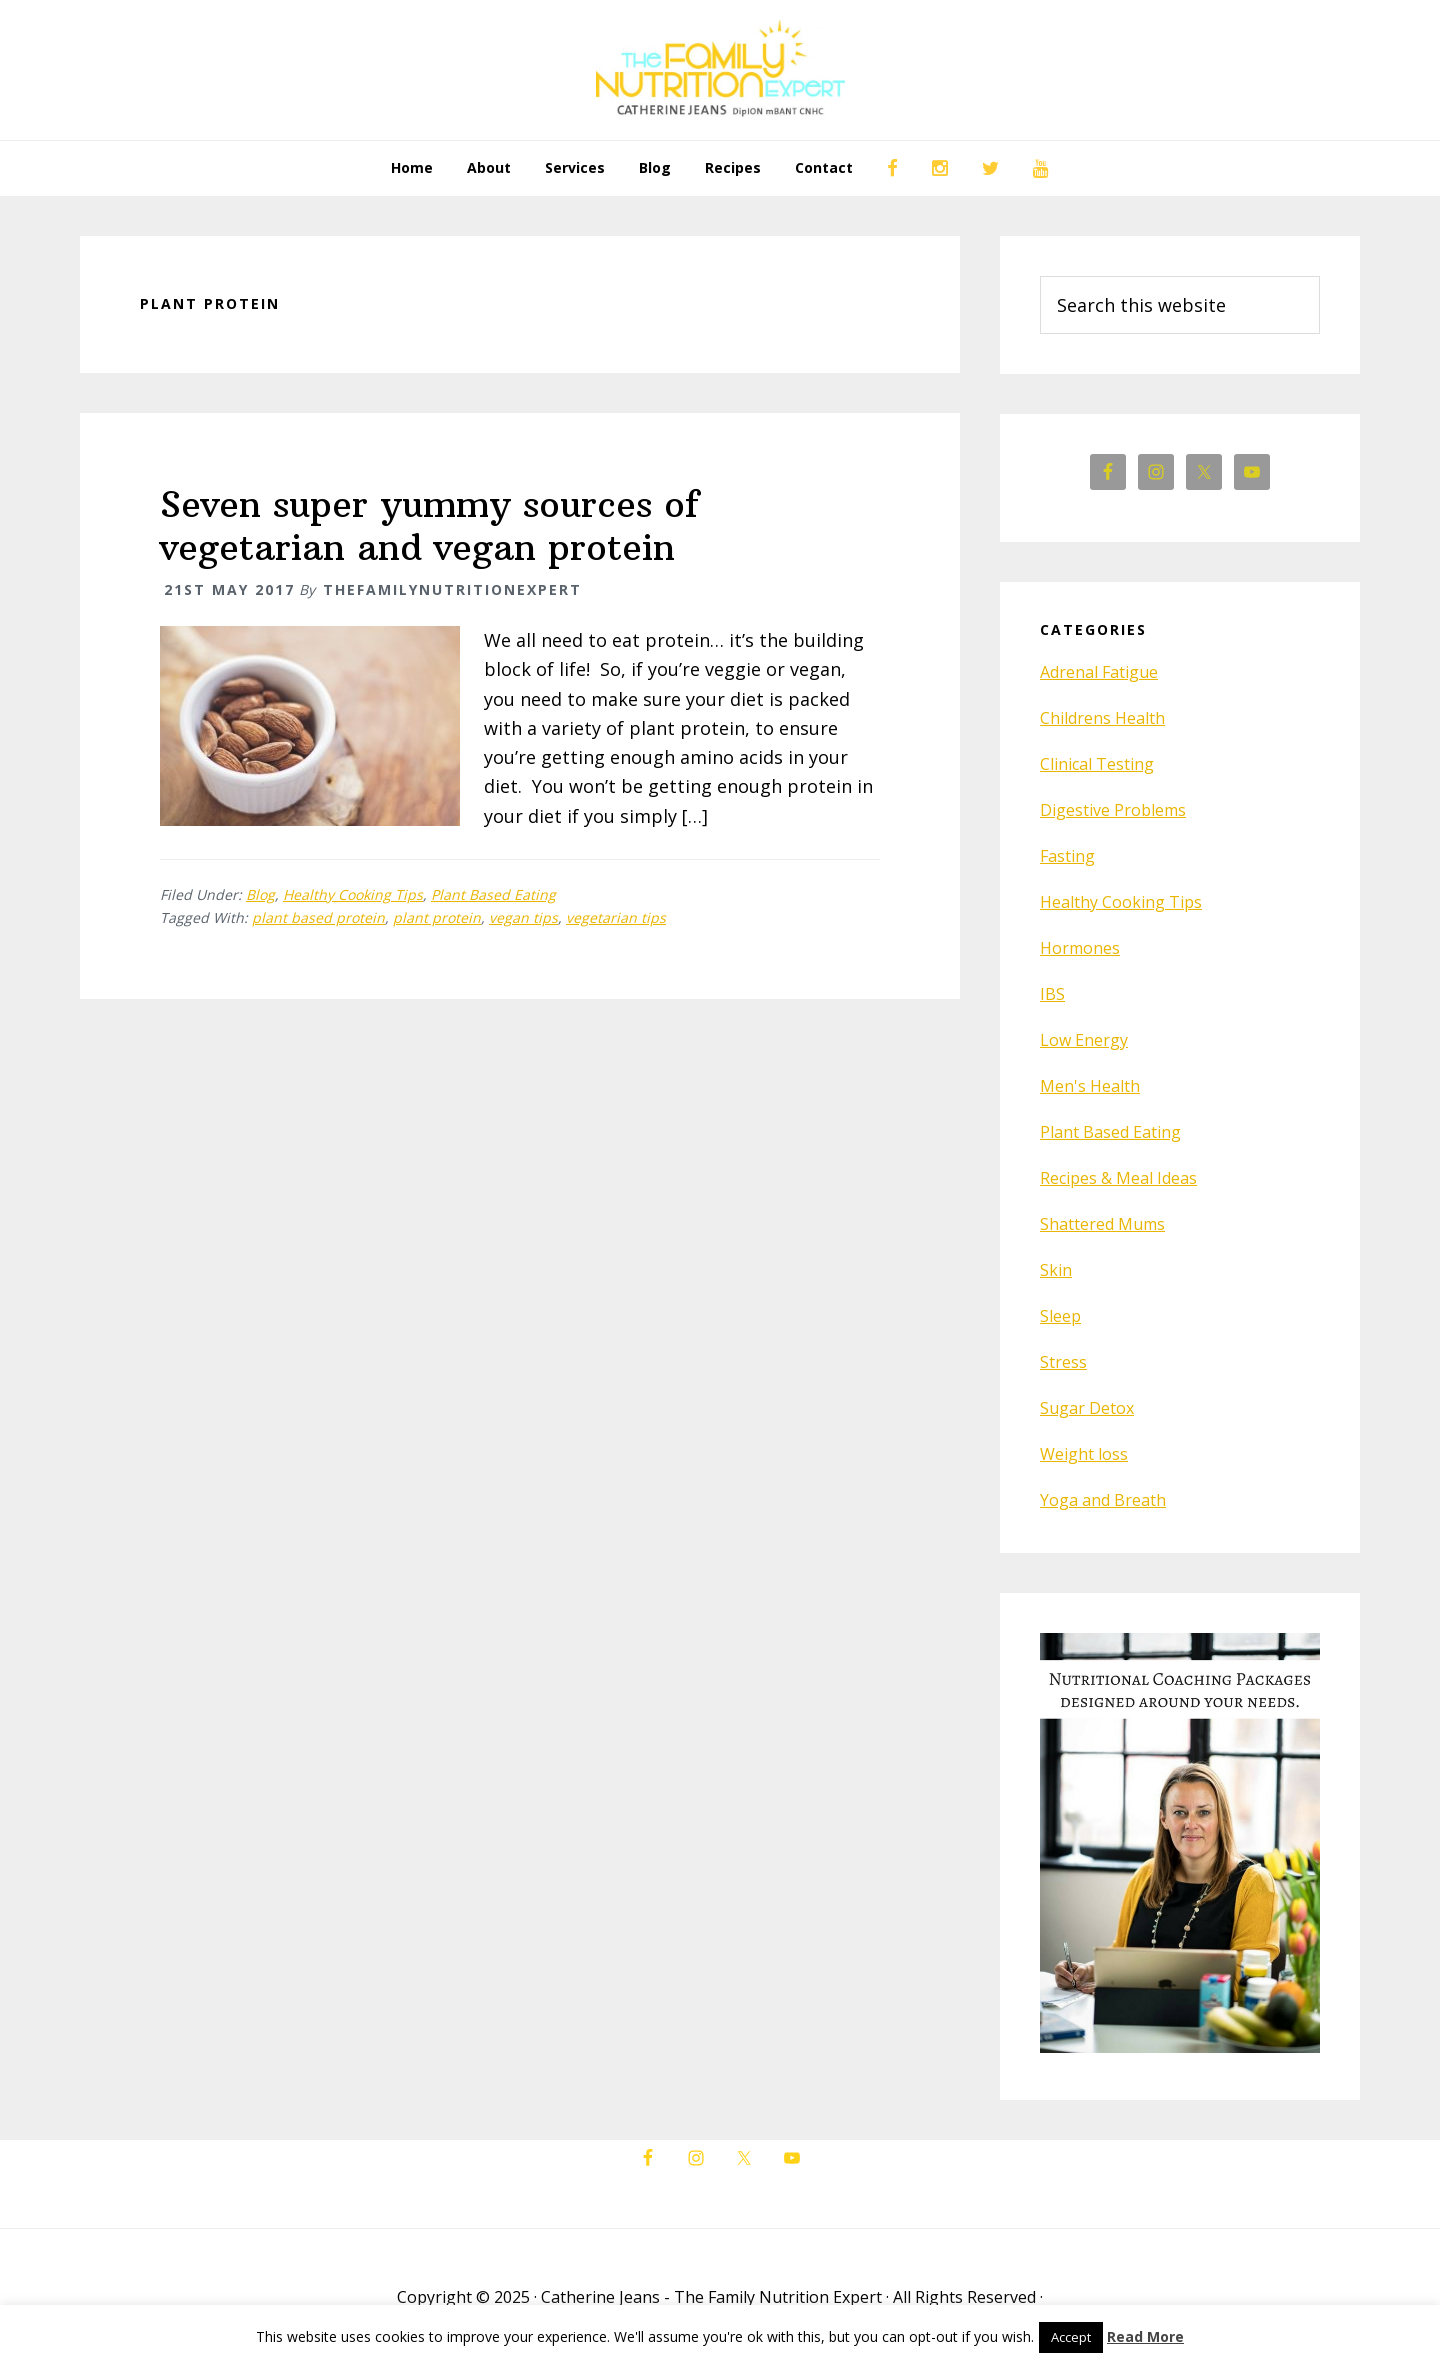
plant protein (437, 917)
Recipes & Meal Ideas (1118, 1178)
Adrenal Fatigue (1099, 672)
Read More (1145, 2336)
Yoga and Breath (1103, 1500)
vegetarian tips (616, 917)
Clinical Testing (1097, 764)
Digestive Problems (1113, 810)
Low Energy (1084, 1040)
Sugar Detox (1087, 1408)
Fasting (1067, 856)
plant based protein (318, 917)
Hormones (1080, 948)
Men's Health (1090, 1086)
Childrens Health (1102, 718)
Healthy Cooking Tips (353, 894)
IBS (1052, 994)
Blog (260, 894)
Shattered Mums (1102, 1224)
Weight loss (1084, 1454)
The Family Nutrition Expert (720, 70)
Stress (1063, 1362)
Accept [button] (1071, 2337)
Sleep (1060, 1316)
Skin (1056, 1270)
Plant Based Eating (493, 894)
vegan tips (523, 917)
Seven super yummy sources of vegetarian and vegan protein (429, 526)
